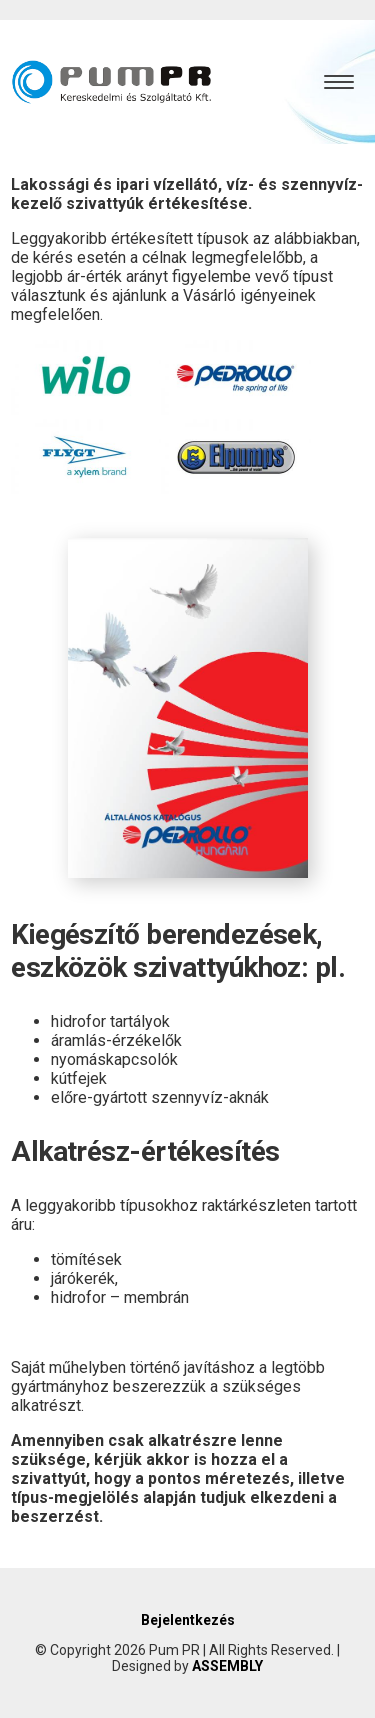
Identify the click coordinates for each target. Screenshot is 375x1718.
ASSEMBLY (227, 1666)
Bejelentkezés (188, 1620)
